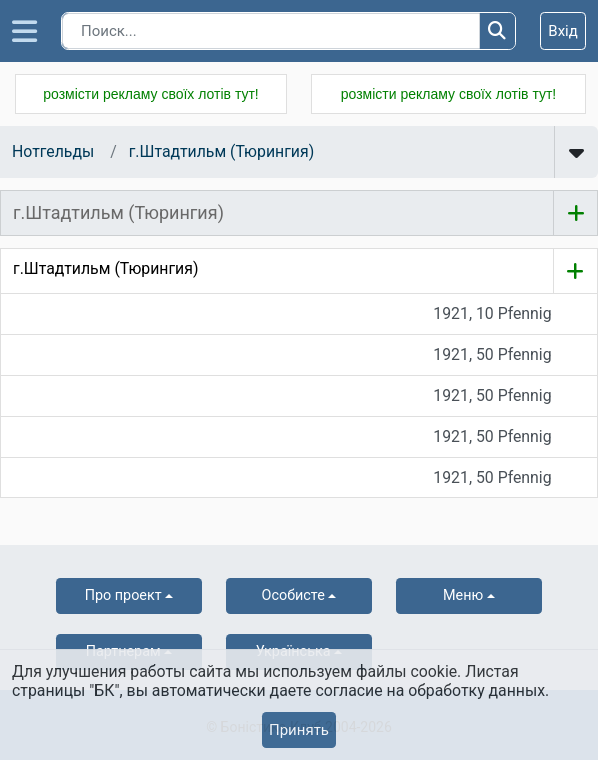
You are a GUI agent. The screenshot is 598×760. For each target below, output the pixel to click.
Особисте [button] (293, 595)
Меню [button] (463, 595)
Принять (299, 730)
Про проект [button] (123, 595)
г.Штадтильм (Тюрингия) (221, 151)
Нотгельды (53, 151)
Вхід (563, 31)
